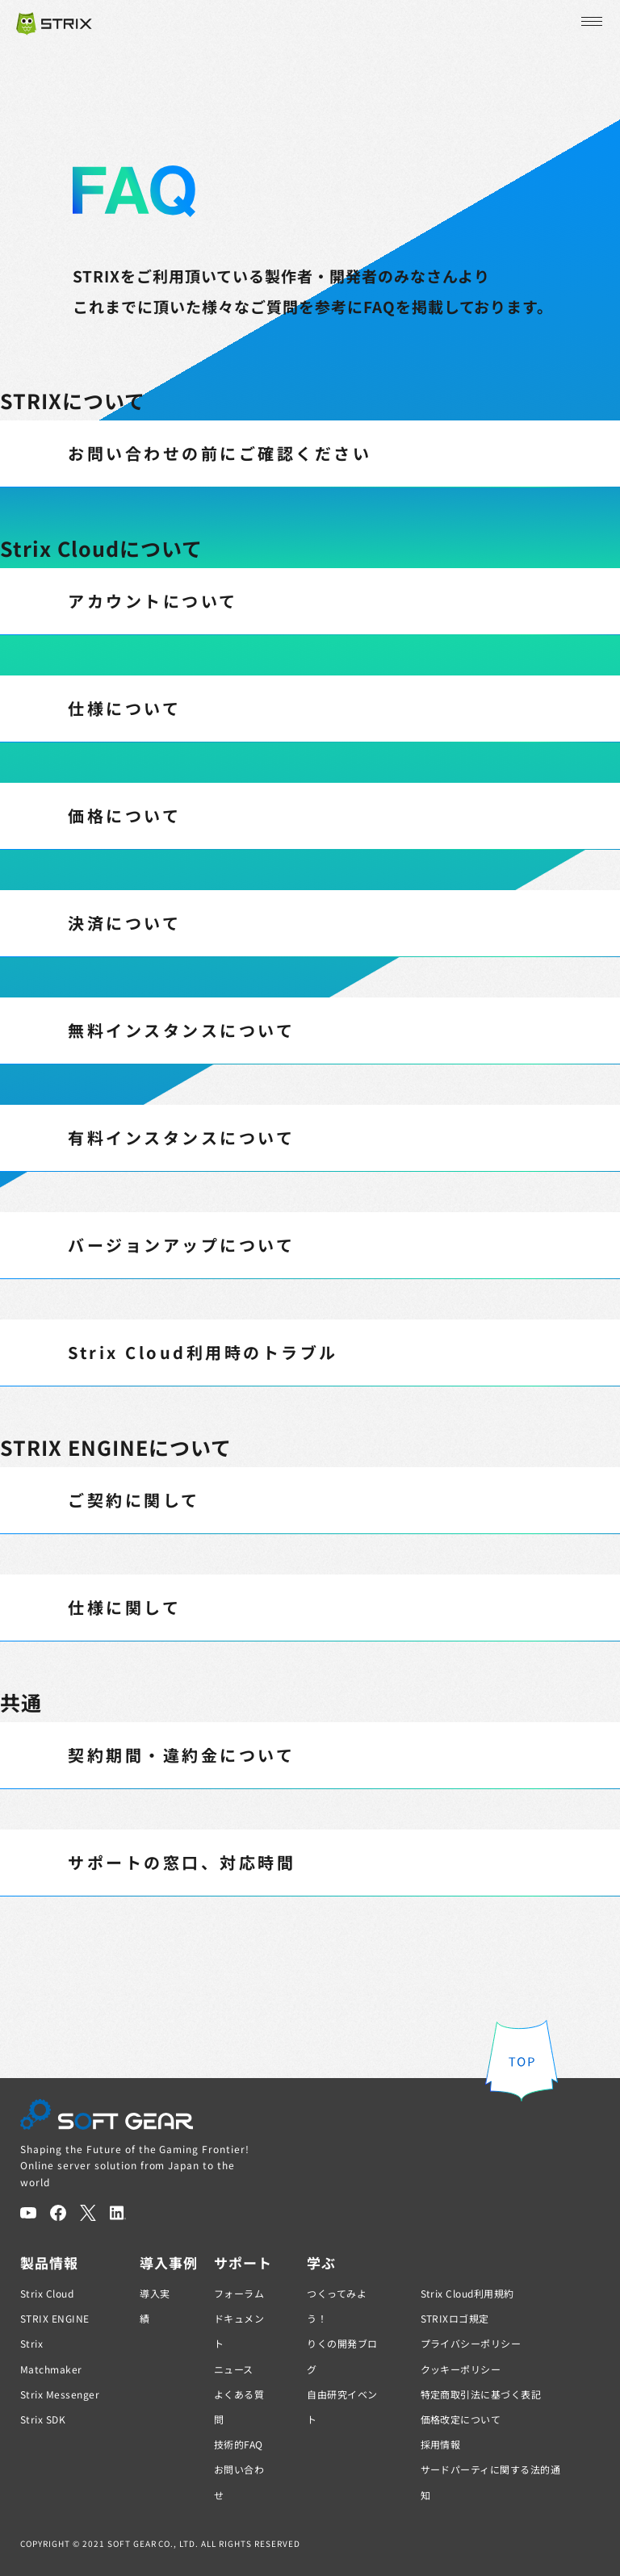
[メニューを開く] (590, 22)
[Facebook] (58, 2213)
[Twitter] (88, 2213)
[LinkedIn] (118, 2213)
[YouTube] (28, 2213)
